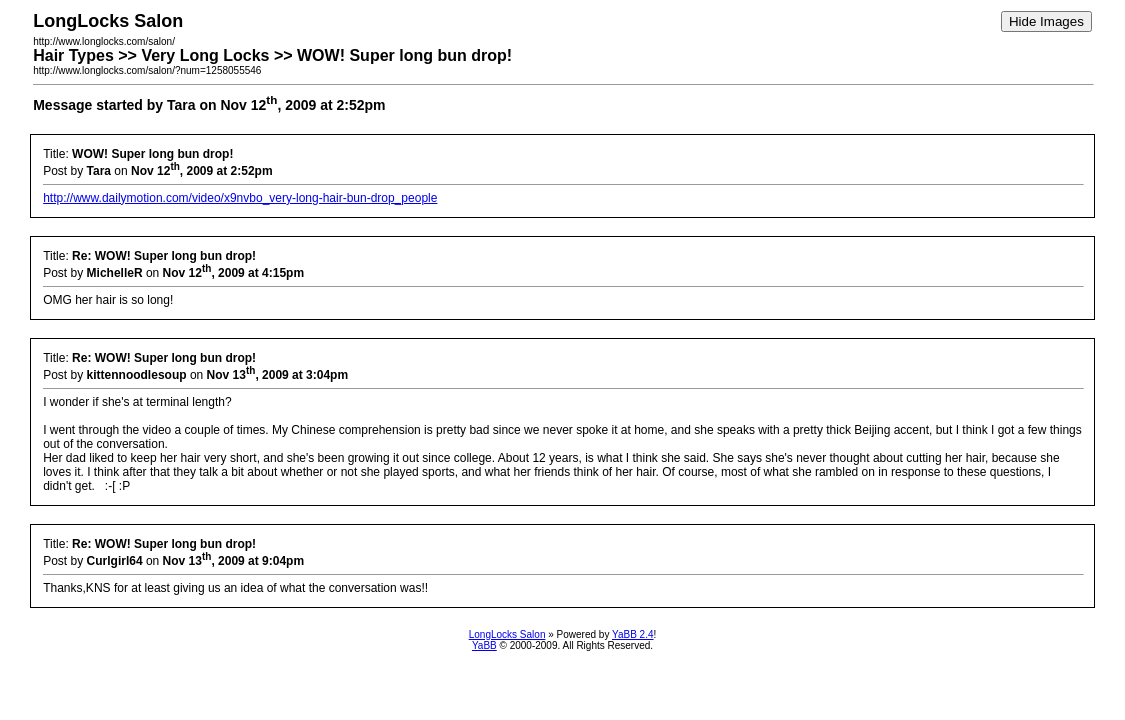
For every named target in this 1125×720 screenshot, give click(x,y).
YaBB (484, 645)
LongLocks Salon (507, 634)
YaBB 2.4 (633, 634)
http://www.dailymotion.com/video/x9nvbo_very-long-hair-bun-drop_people (240, 198)
